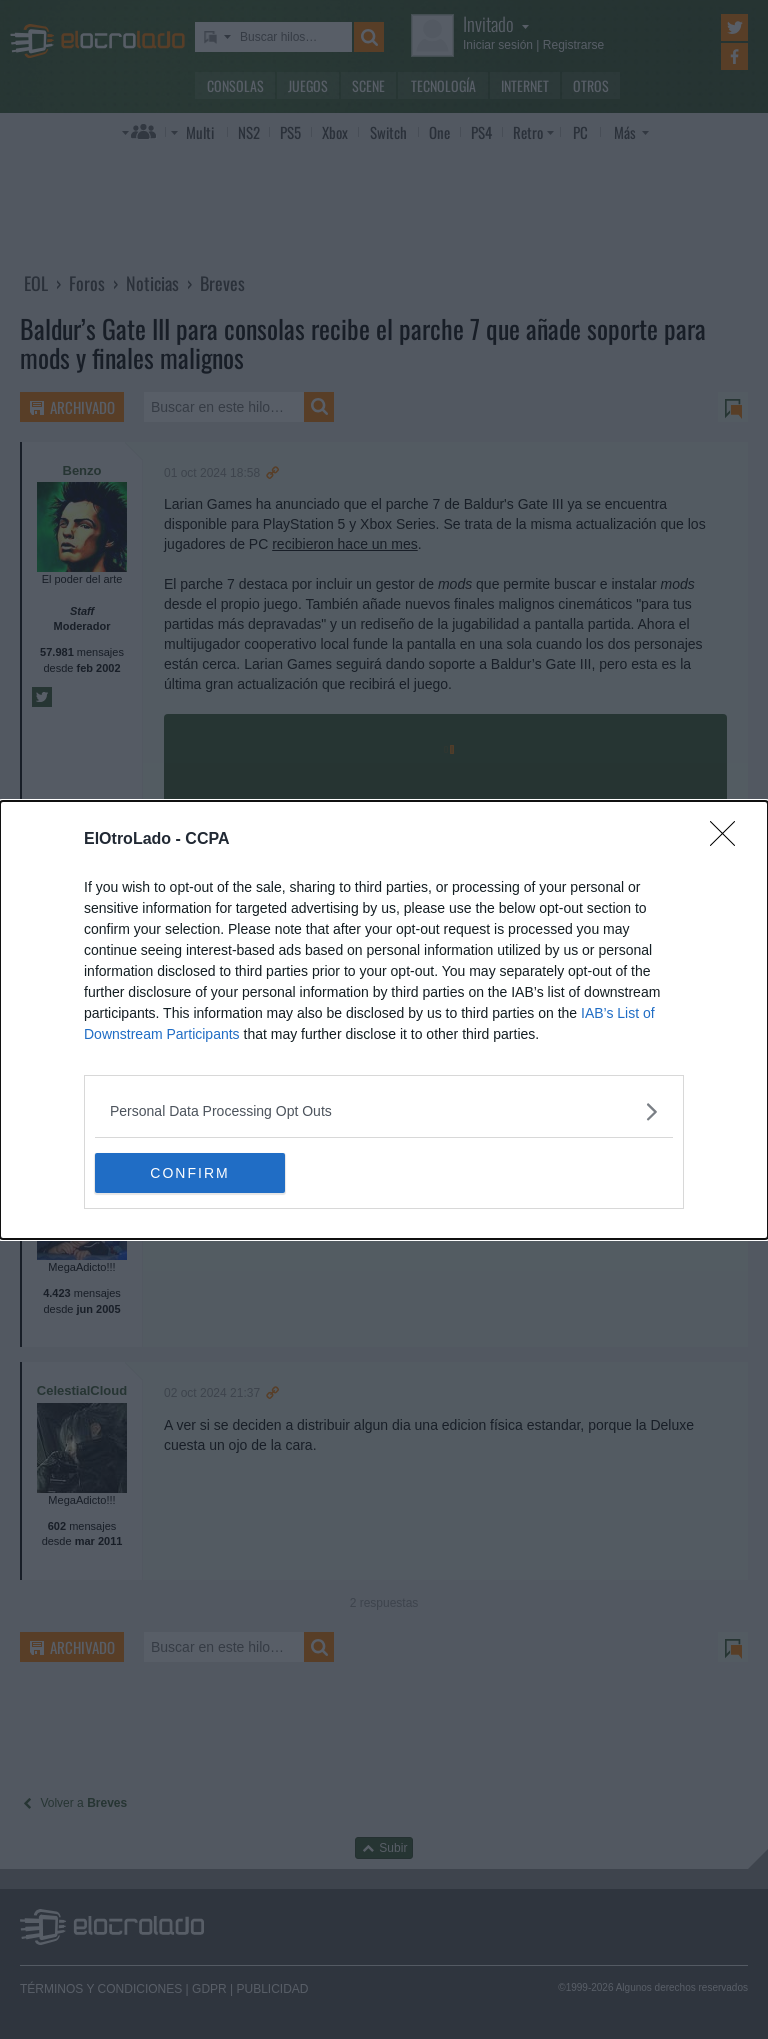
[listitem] (384, 1111)
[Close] (729, 840)
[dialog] (384, 1020)
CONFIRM (189, 1172)
